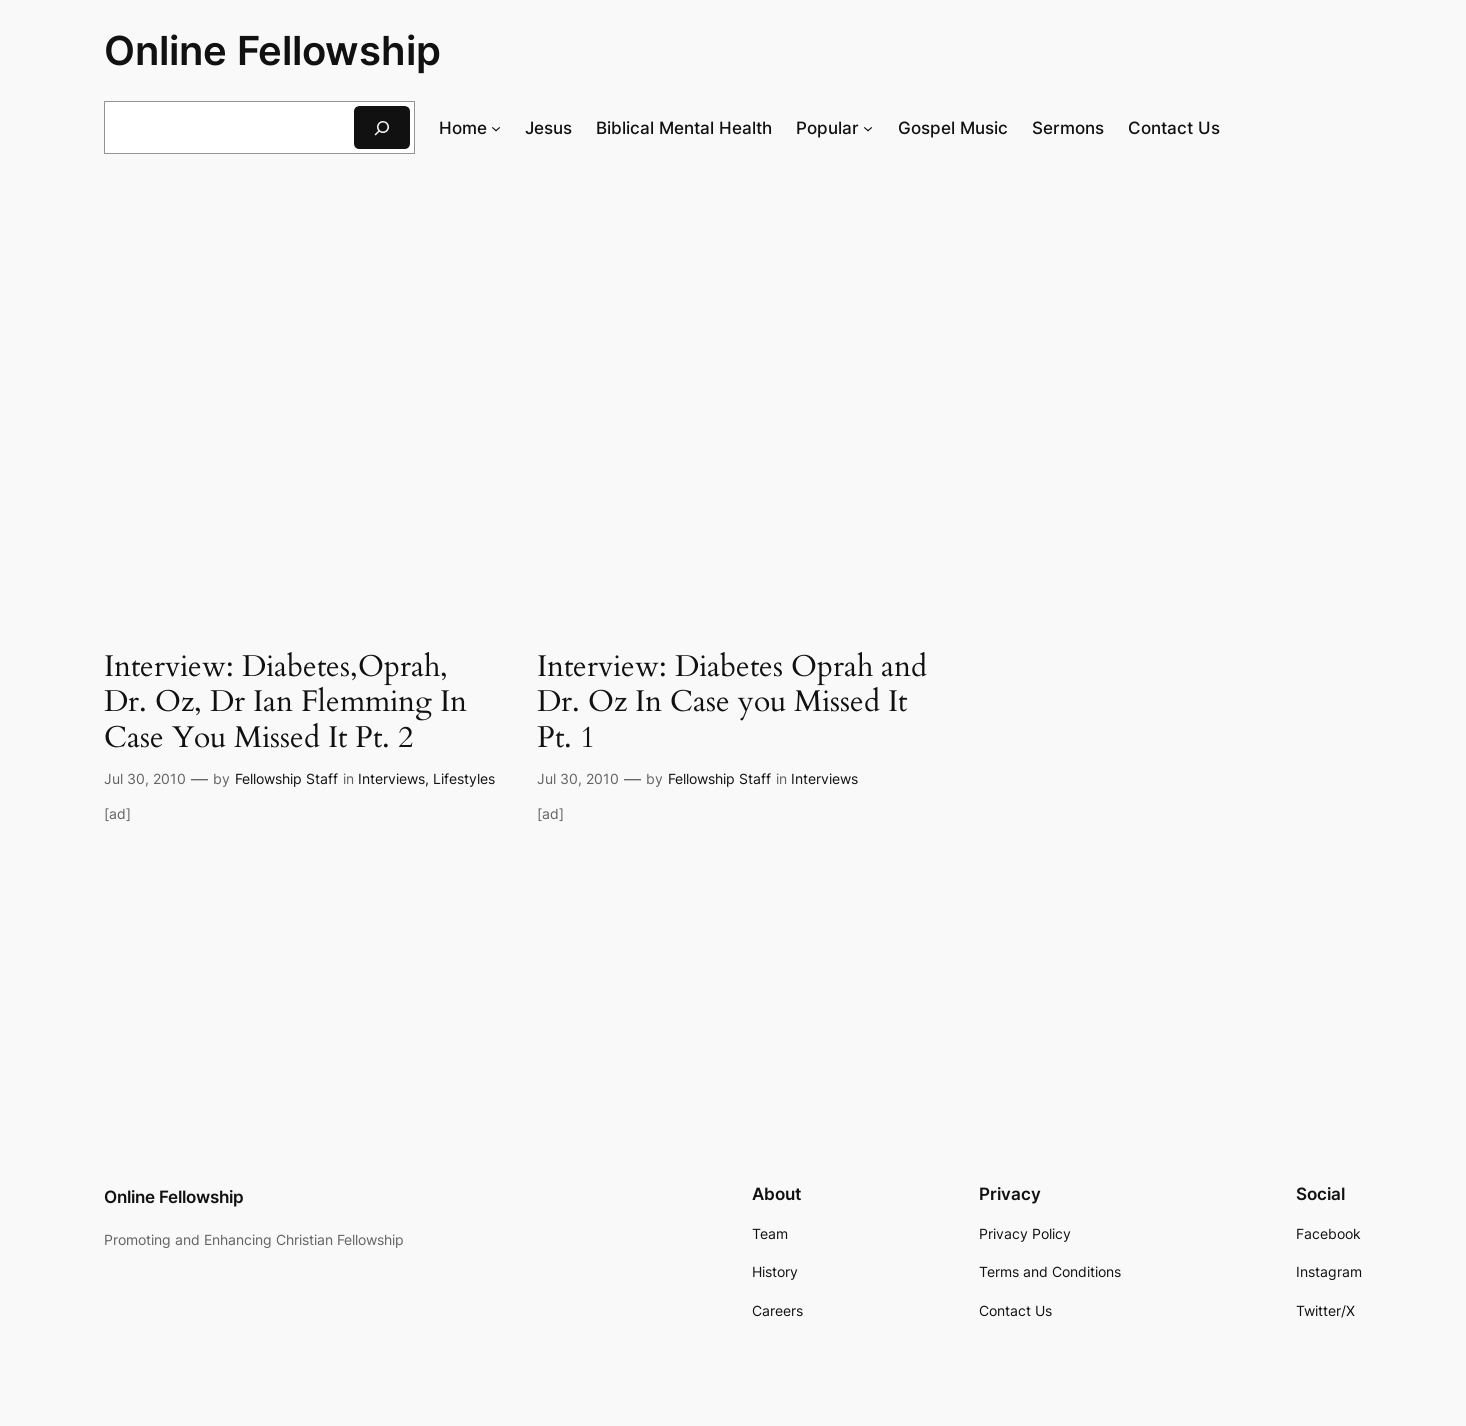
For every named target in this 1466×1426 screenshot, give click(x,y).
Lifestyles (464, 778)
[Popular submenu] (868, 128)
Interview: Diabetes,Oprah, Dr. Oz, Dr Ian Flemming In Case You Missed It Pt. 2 (285, 703)
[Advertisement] (733, 333)
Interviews (391, 778)
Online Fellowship (272, 50)
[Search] (382, 127)
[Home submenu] (496, 128)
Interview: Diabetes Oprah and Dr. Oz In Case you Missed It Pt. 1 (732, 703)
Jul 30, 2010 (145, 778)
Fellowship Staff (286, 778)
